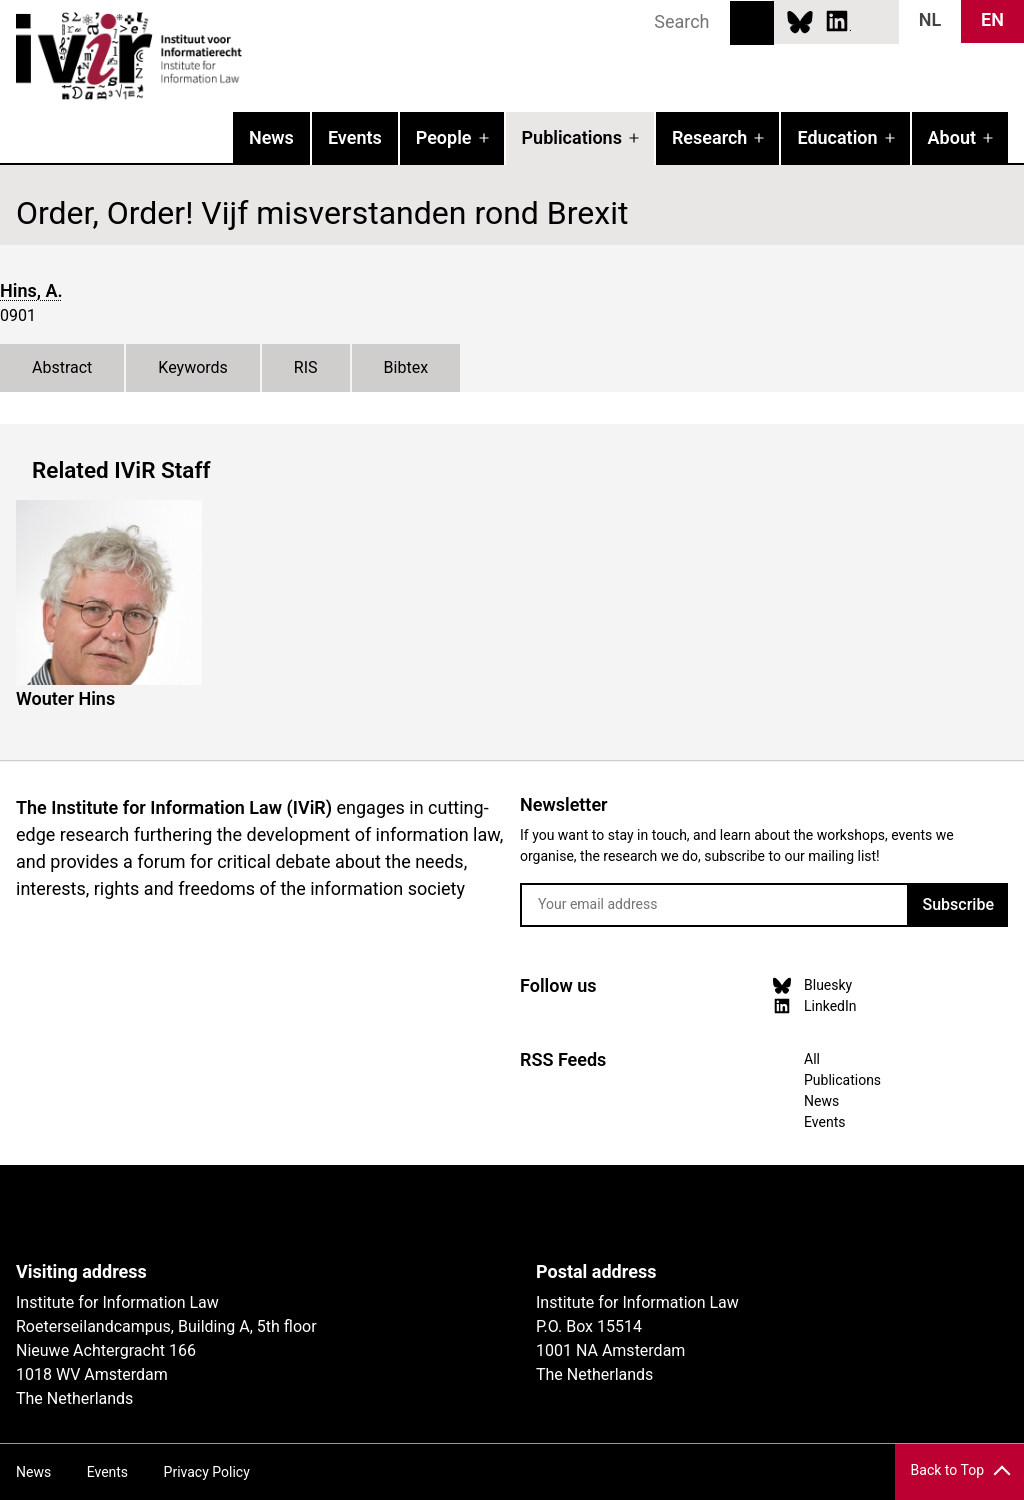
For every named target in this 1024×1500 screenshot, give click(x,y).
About (952, 137)
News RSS (873, 21)
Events (355, 137)
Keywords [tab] (193, 367)
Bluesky (800, 21)
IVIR (256, 56)
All (812, 1059)
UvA (248, 1213)
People (444, 137)
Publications (572, 137)
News (271, 137)
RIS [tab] (306, 367)
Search (752, 23)
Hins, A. (31, 290)
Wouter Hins (65, 698)
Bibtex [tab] (406, 367)
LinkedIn (837, 21)
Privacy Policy (207, 1472)
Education (837, 137)
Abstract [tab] (62, 367)
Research (709, 137)
